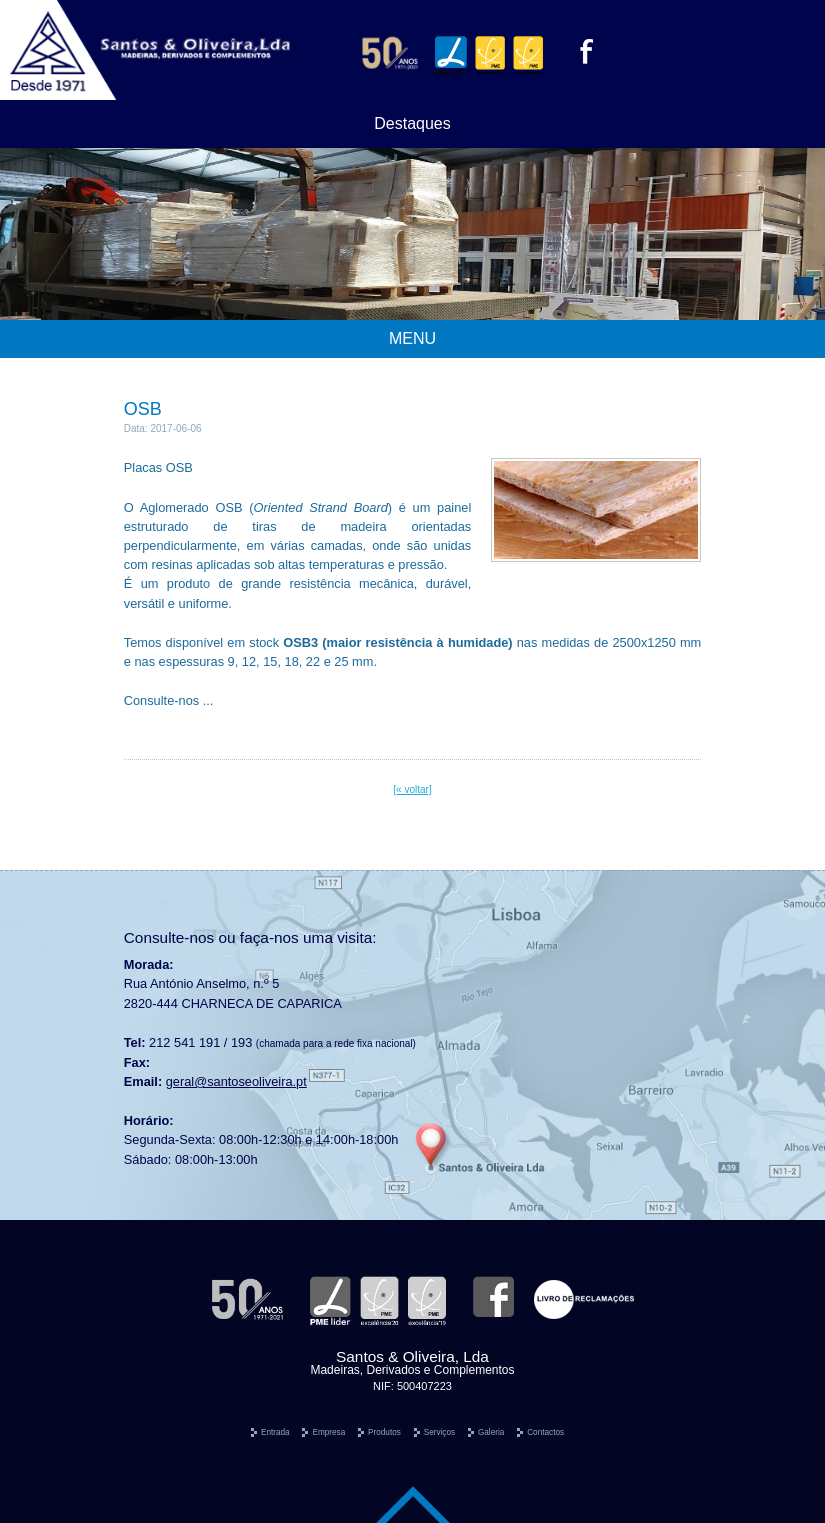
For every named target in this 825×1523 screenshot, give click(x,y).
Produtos (384, 1432)
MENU (412, 338)
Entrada (275, 1432)
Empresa (328, 1432)
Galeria (491, 1432)
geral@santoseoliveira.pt (236, 1081)
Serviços (439, 1432)
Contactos (545, 1432)
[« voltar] (412, 789)
